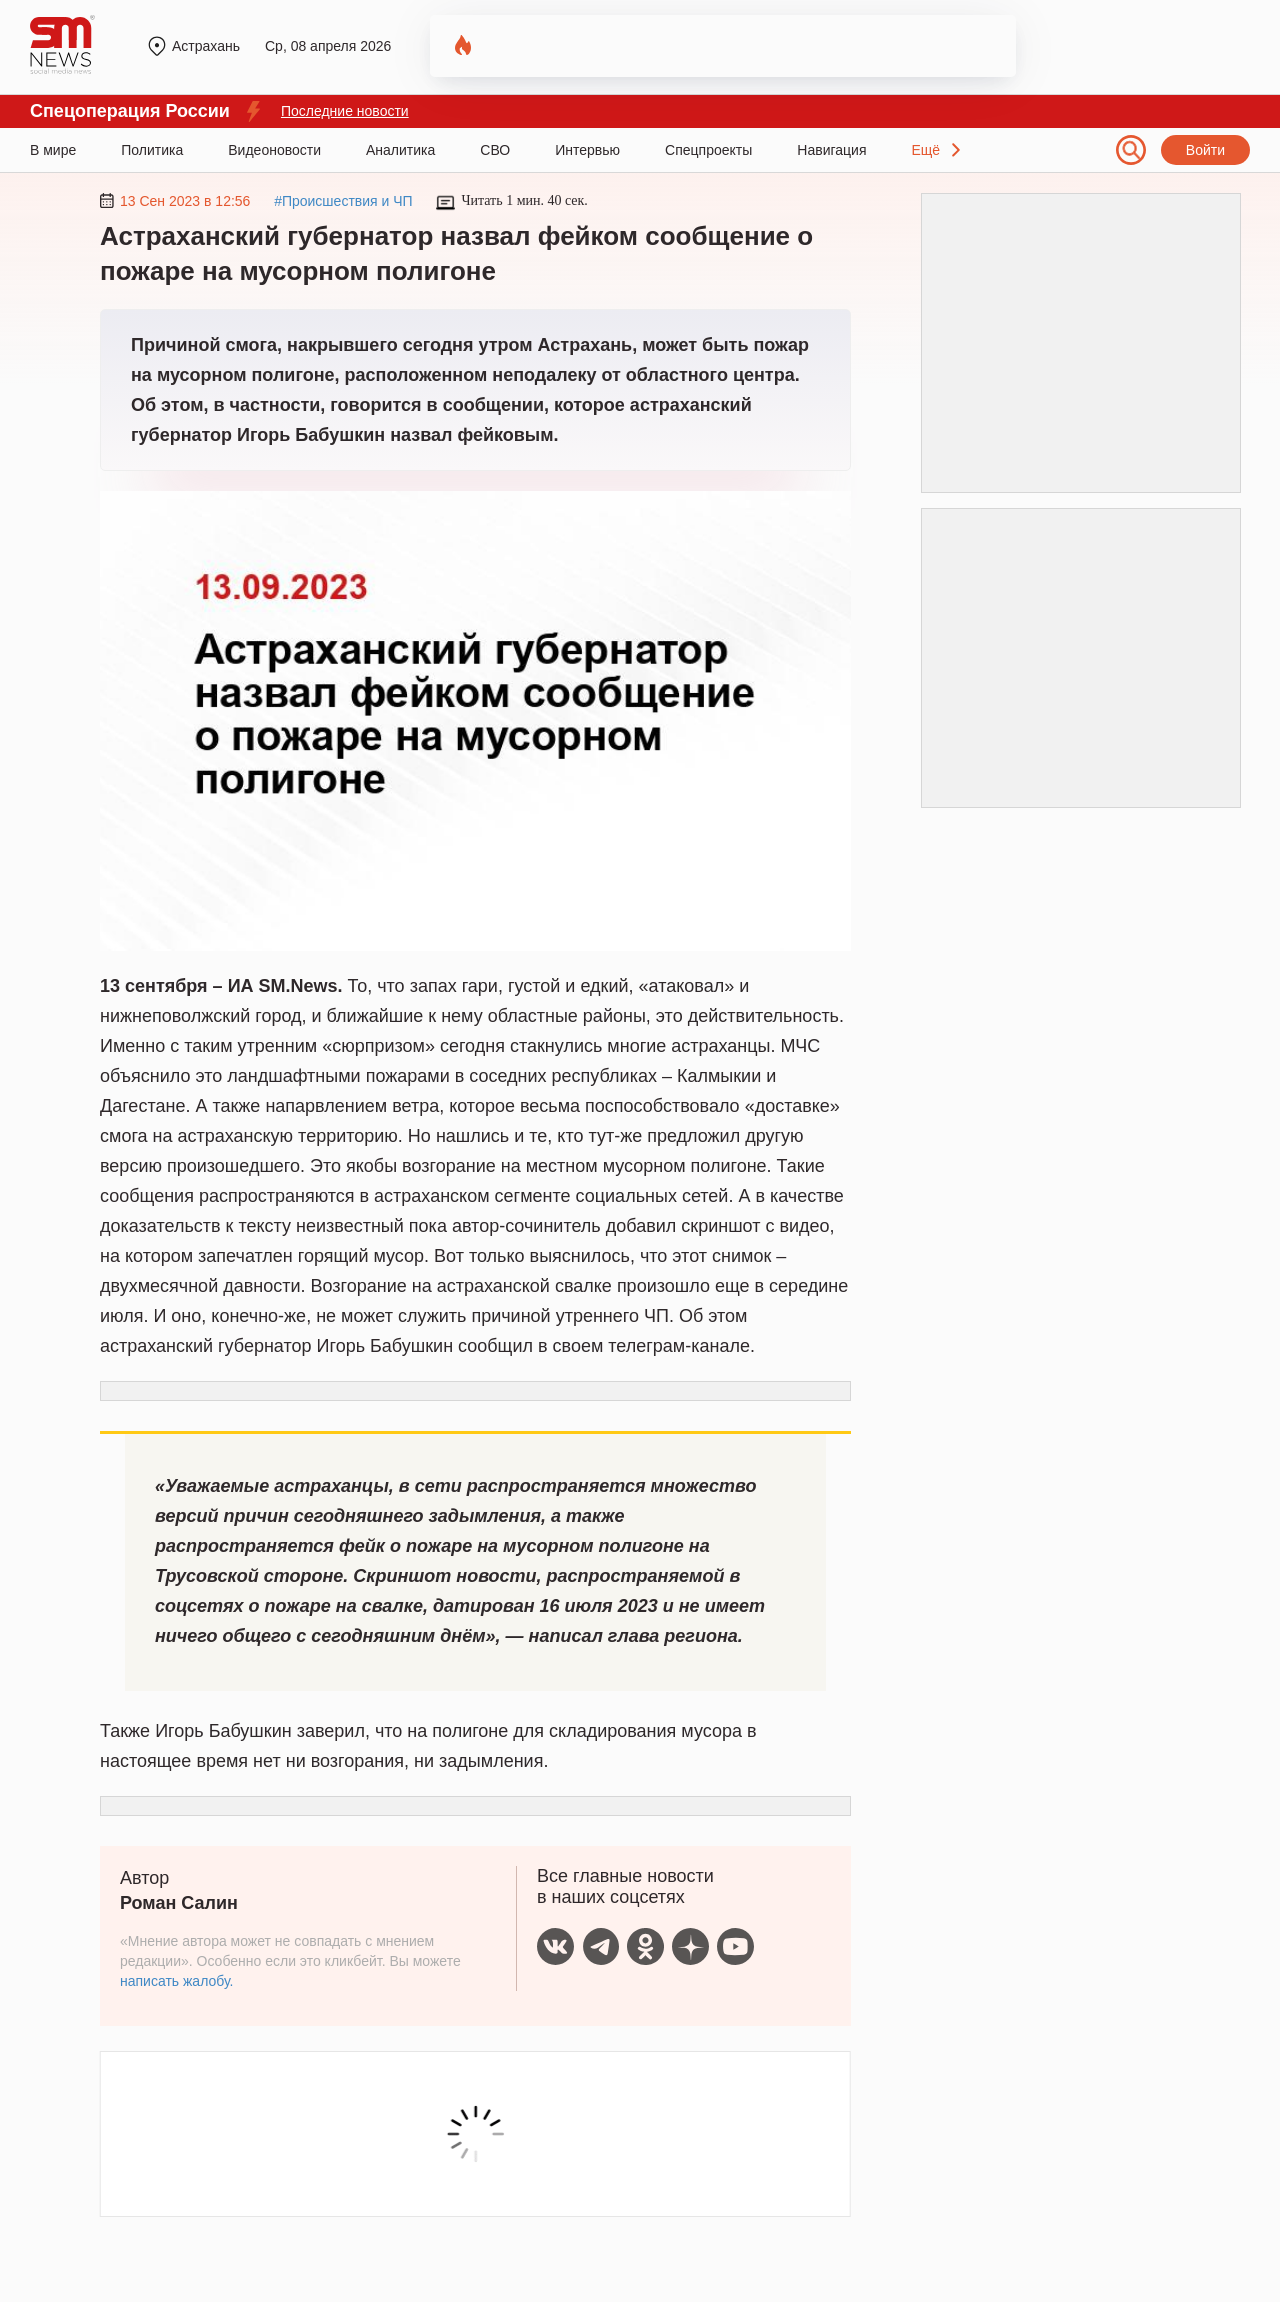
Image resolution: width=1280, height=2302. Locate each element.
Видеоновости (274, 150)
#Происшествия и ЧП (343, 201)
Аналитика (400, 150)
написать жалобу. (176, 1981)
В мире (53, 150)
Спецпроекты (708, 150)
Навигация (831, 150)
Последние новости (345, 111)
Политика (152, 150)
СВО (495, 150)
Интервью (587, 150)
